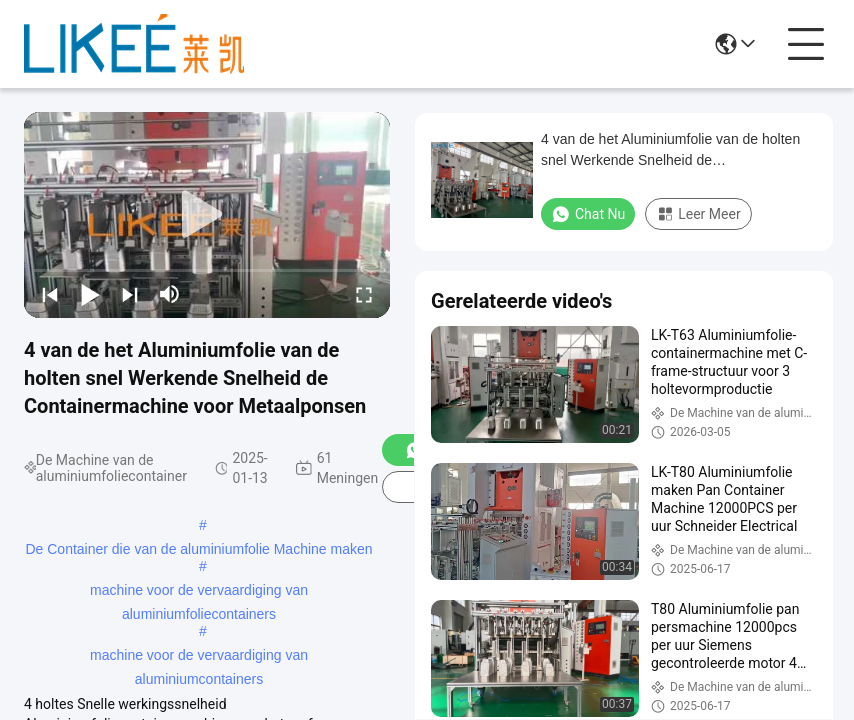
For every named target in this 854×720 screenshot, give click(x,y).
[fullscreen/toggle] (364, 294)
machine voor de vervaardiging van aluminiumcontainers (199, 657)
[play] (207, 215)
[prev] (50, 294)
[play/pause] (90, 294)
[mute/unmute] (170, 294)
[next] (130, 294)
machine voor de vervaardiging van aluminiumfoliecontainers (199, 592)
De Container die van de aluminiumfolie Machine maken (198, 549)
